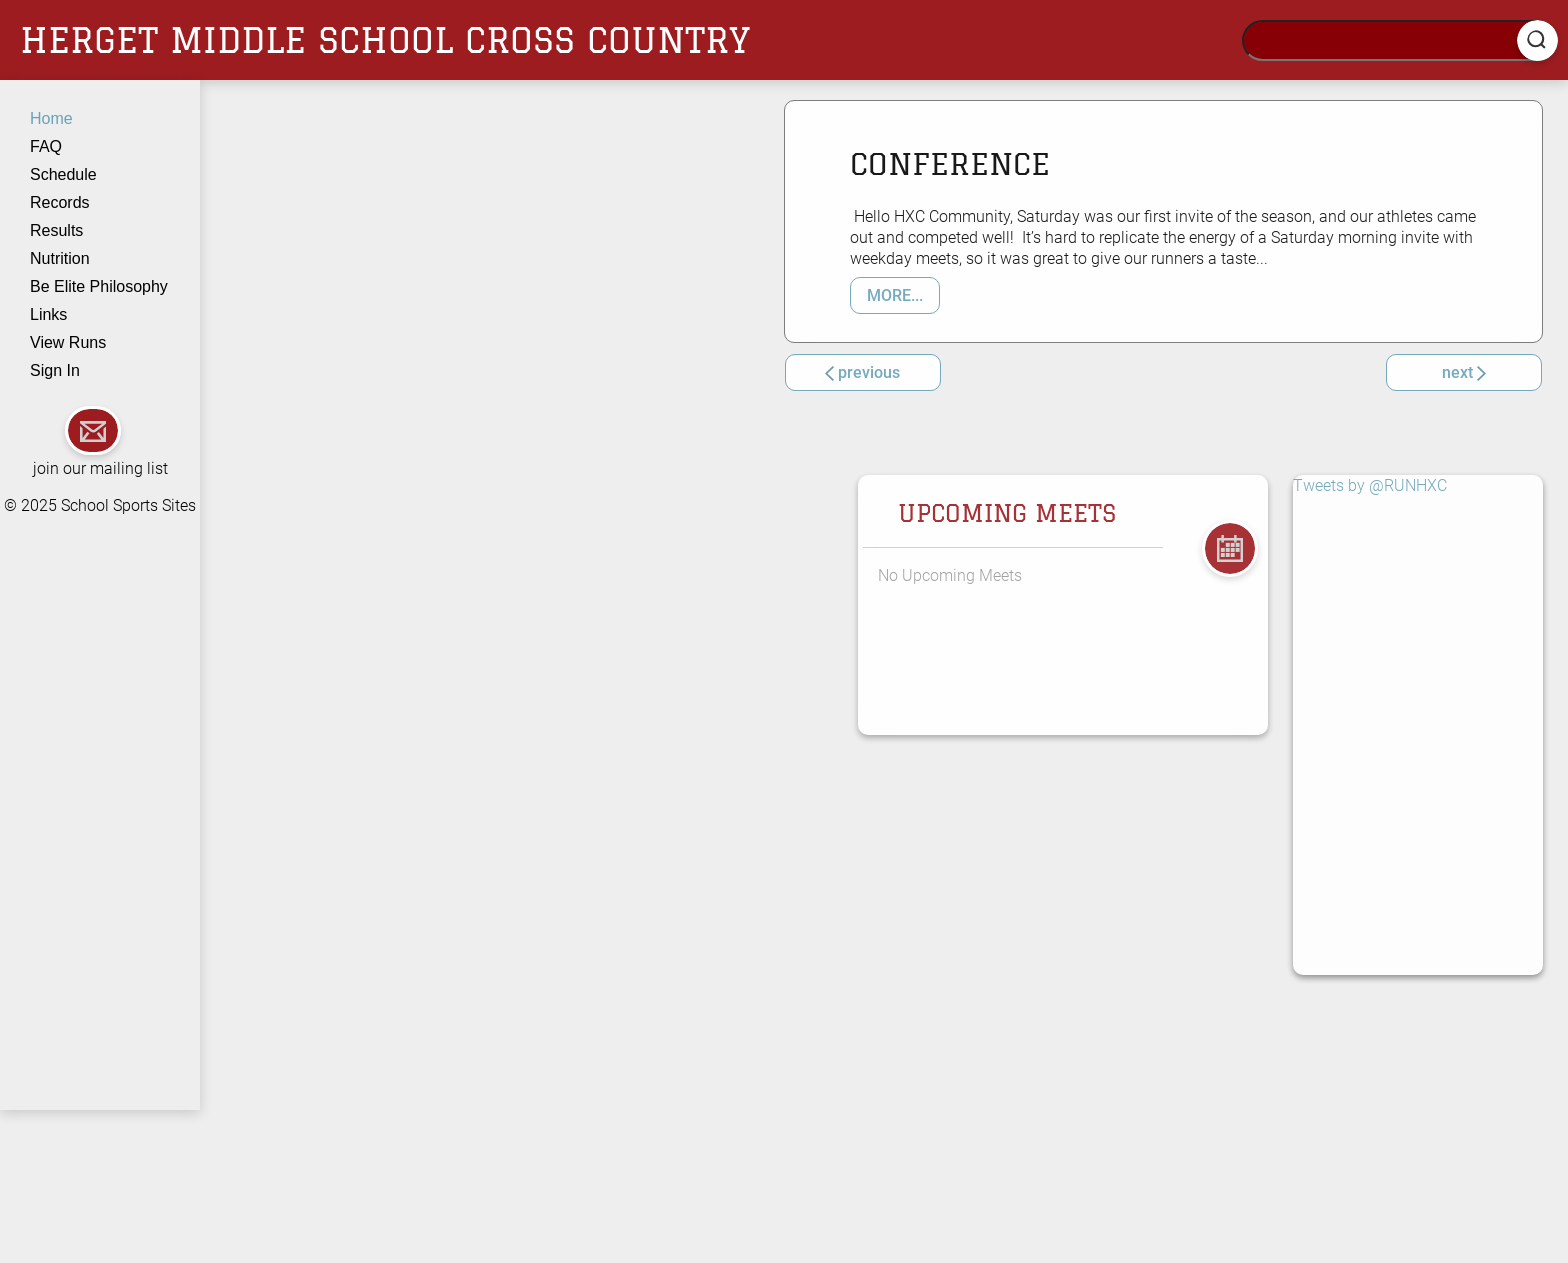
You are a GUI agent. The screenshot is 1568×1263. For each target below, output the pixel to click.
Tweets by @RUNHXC (1370, 485)
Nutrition (60, 258)
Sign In (55, 370)
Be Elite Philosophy (99, 286)
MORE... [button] (895, 295)
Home (51, 118)
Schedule (63, 174)
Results (56, 230)
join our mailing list (100, 468)
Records (60, 202)
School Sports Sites (128, 505)
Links (48, 314)
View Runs (68, 342)
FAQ (46, 146)
